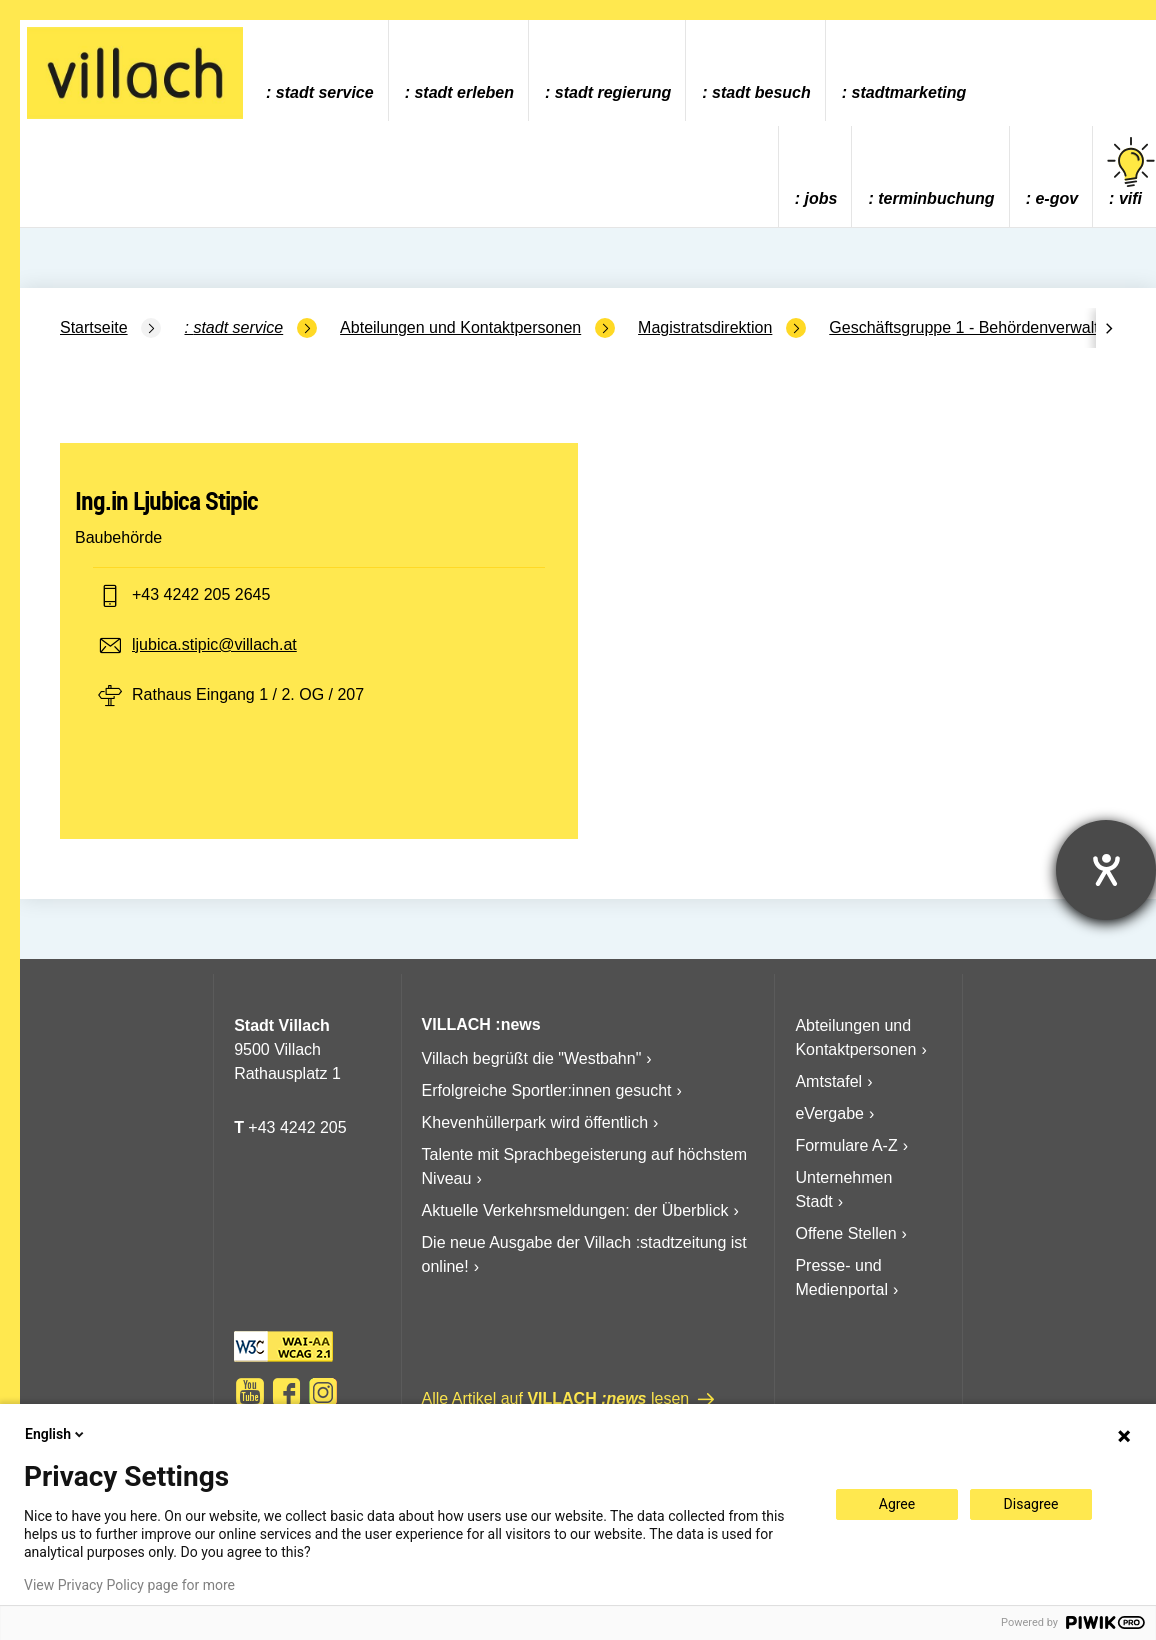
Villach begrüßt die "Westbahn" (532, 1058)
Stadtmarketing (909, 92)
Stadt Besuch (761, 92)
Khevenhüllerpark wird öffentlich (535, 1122)
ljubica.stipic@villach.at (214, 644)
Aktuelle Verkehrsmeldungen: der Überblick (575, 1210)
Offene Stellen (845, 1233)
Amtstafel (828, 1081)
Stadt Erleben (464, 92)
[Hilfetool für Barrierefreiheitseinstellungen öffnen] (1106, 870)
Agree (897, 1504)
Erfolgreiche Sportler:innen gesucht (547, 1090)
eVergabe (829, 1113)
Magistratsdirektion (705, 327)
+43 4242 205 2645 (201, 594)
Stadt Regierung (613, 92)
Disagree (1031, 1504)
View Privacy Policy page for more (129, 1585)
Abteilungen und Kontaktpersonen (460, 327)
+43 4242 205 (297, 1127)
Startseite (94, 327)
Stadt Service (325, 92)
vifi (1131, 172)
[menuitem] (319, 70)
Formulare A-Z (846, 1145)
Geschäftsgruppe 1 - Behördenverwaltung (977, 327)
